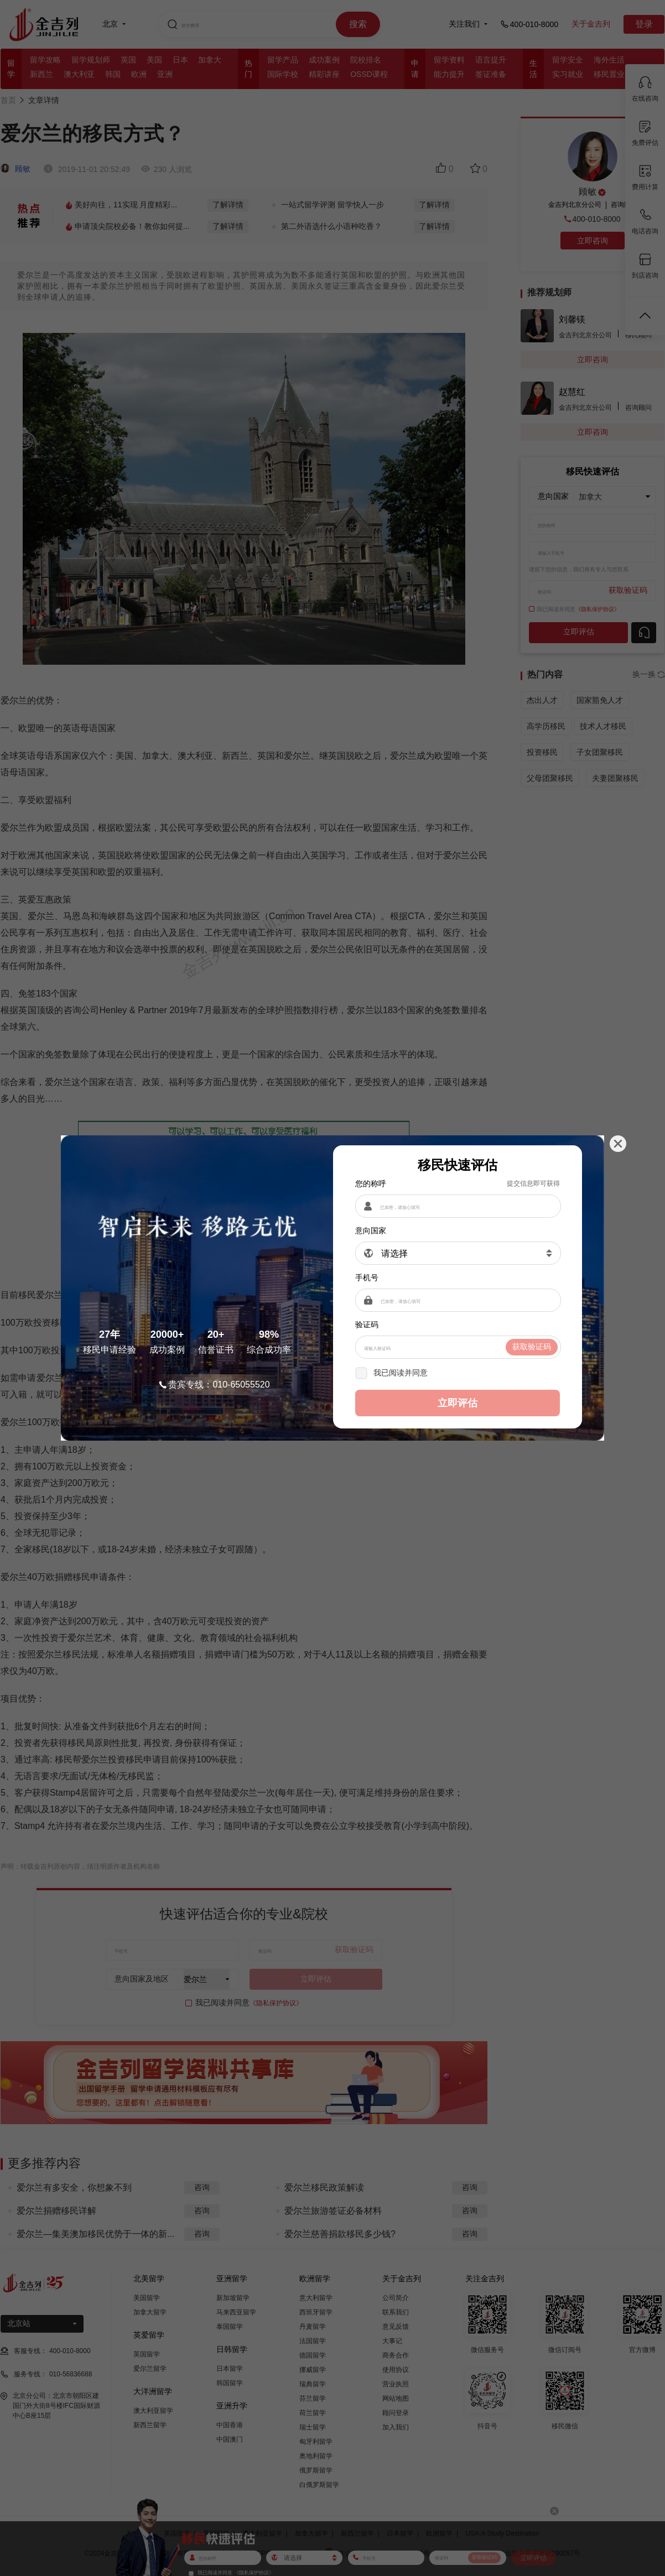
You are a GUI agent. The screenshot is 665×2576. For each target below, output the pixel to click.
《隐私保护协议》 (461, 1372)
